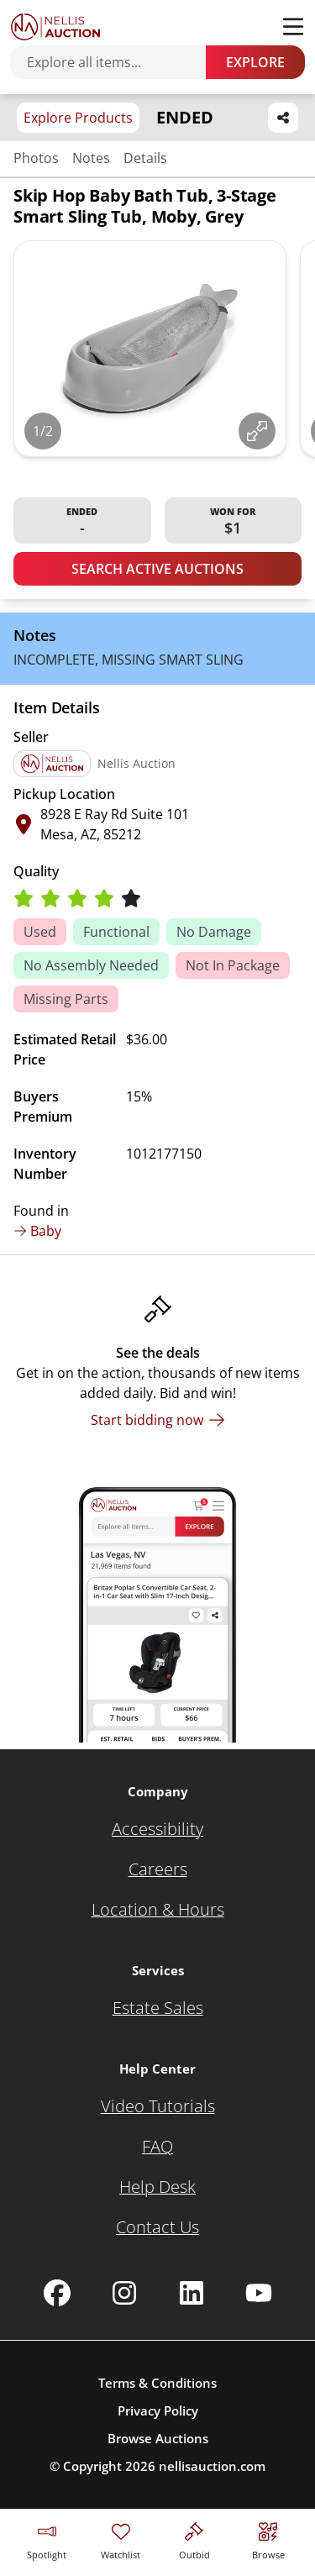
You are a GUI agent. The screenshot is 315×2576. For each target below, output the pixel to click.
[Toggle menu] (293, 27)
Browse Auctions (158, 2438)
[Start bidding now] (158, 1420)
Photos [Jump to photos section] (36, 158)
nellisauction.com (212, 2466)
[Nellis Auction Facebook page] (57, 2292)
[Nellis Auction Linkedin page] (191, 2292)
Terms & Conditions (157, 2382)
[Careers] (158, 1869)
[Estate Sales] (158, 2008)
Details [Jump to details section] (145, 158)
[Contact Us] (157, 2227)
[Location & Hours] (158, 1909)
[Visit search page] (268, 2539)
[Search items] (116, 62)
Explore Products (78, 117)
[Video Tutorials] (158, 2106)
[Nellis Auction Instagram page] (124, 2292)
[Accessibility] (157, 1829)
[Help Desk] (157, 2187)
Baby (37, 1231)
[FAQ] (157, 2146)
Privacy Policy (158, 2410)
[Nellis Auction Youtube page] (258, 2292)
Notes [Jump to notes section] (91, 158)
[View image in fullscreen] (257, 431)
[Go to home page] (55, 26)
